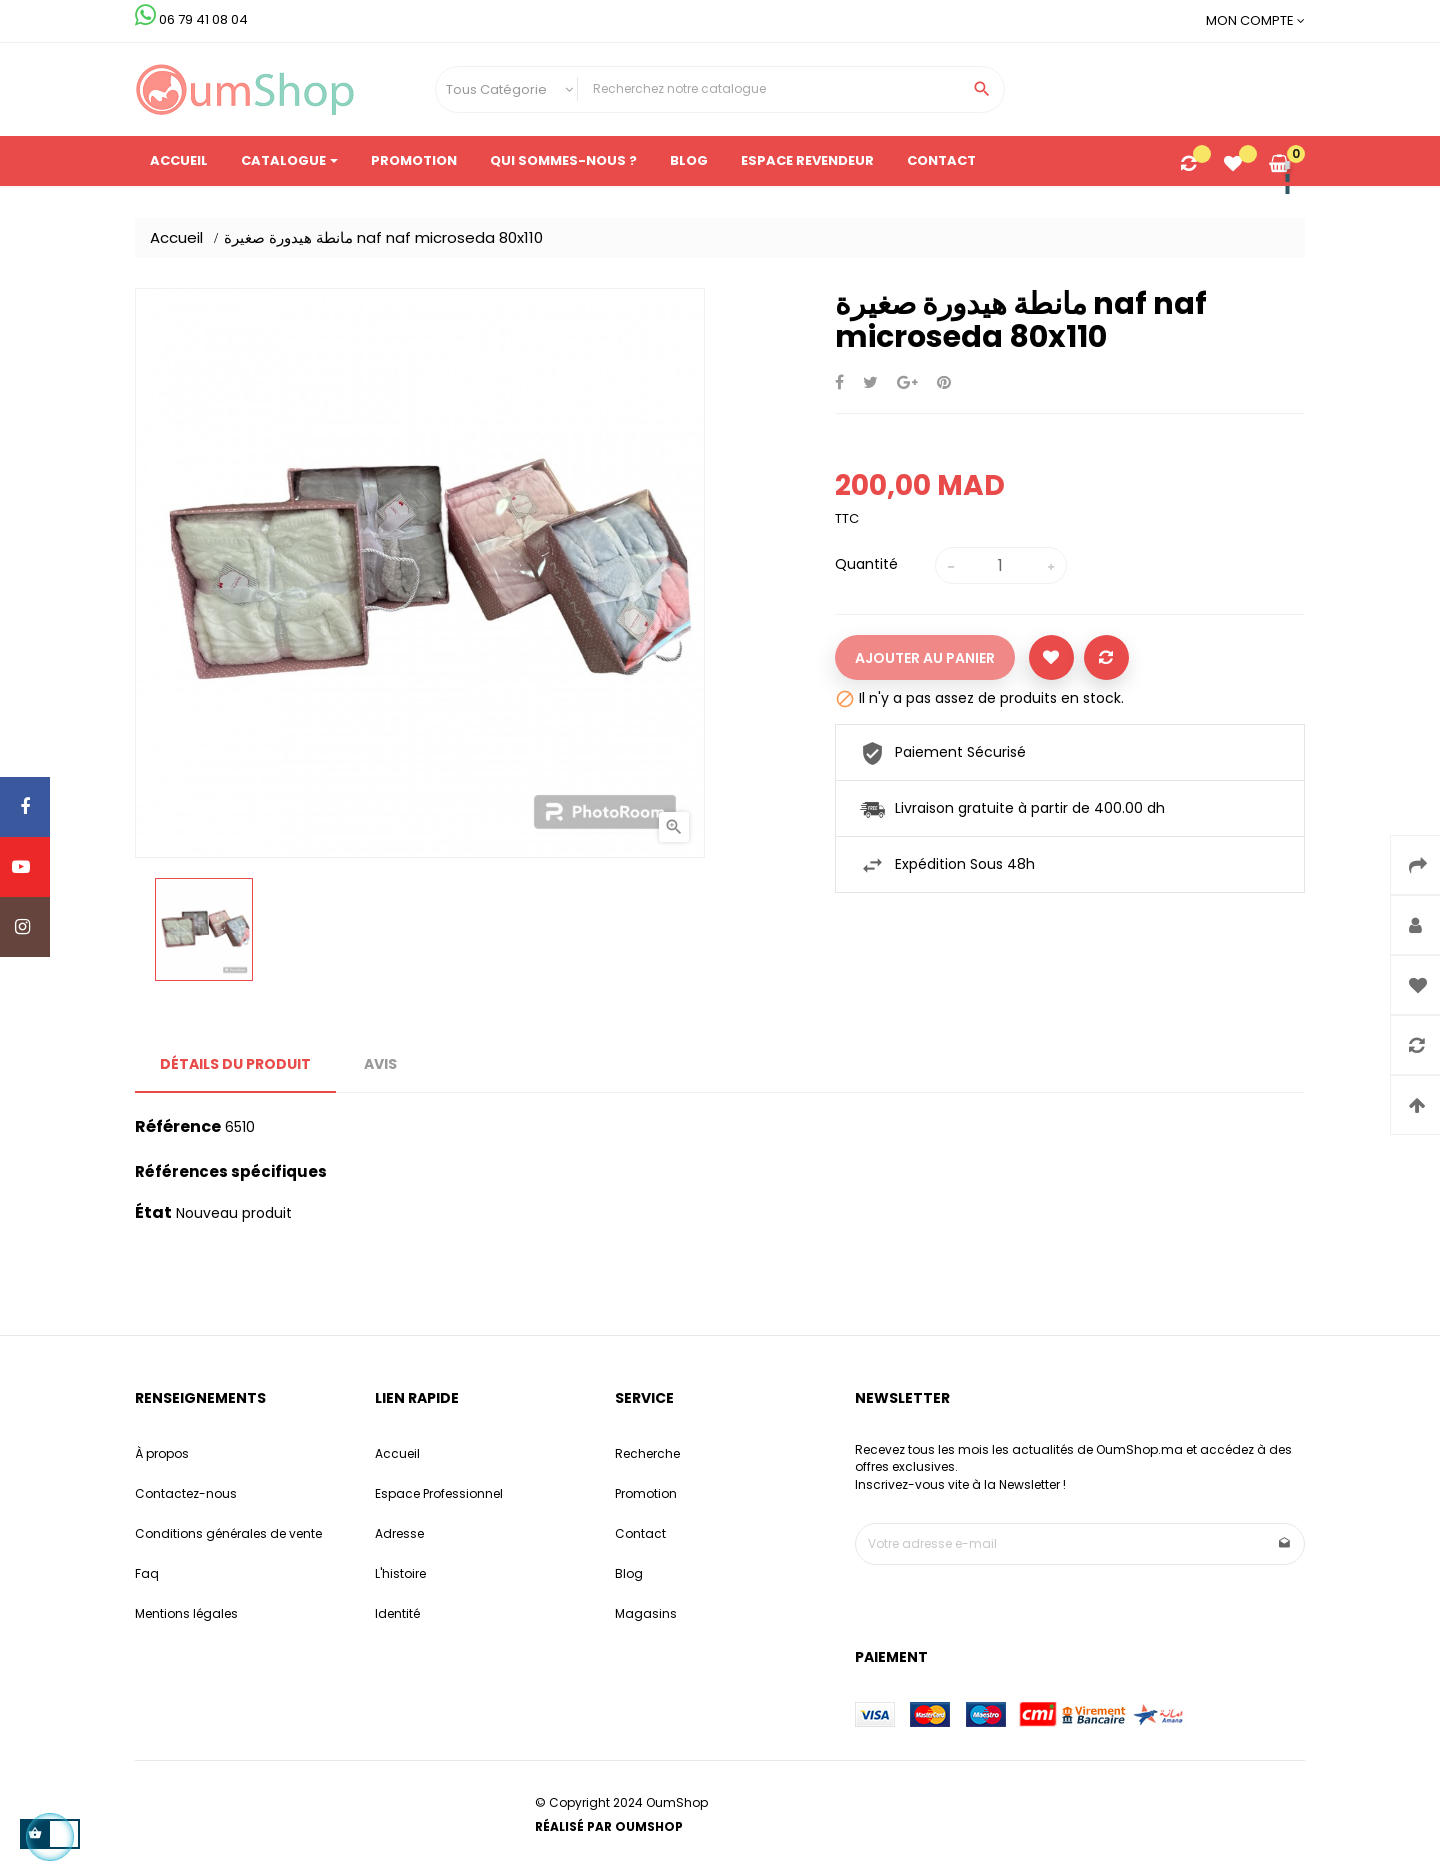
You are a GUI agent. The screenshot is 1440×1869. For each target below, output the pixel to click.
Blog (629, 1573)
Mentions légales (186, 1613)
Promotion (646, 1493)
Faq (147, 1573)
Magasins (646, 1613)
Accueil (397, 1453)
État (153, 1213)
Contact (640, 1533)
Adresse (399, 1533)
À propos (162, 1453)
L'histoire (400, 1573)
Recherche (647, 1453)
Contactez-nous (186, 1493)
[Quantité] (1001, 565)
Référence (178, 1127)
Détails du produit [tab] (235, 1064)
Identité (397, 1613)
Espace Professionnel (439, 1493)
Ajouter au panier (925, 658)
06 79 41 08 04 (191, 19)
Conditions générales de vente (228, 1533)
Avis (380, 1064)
